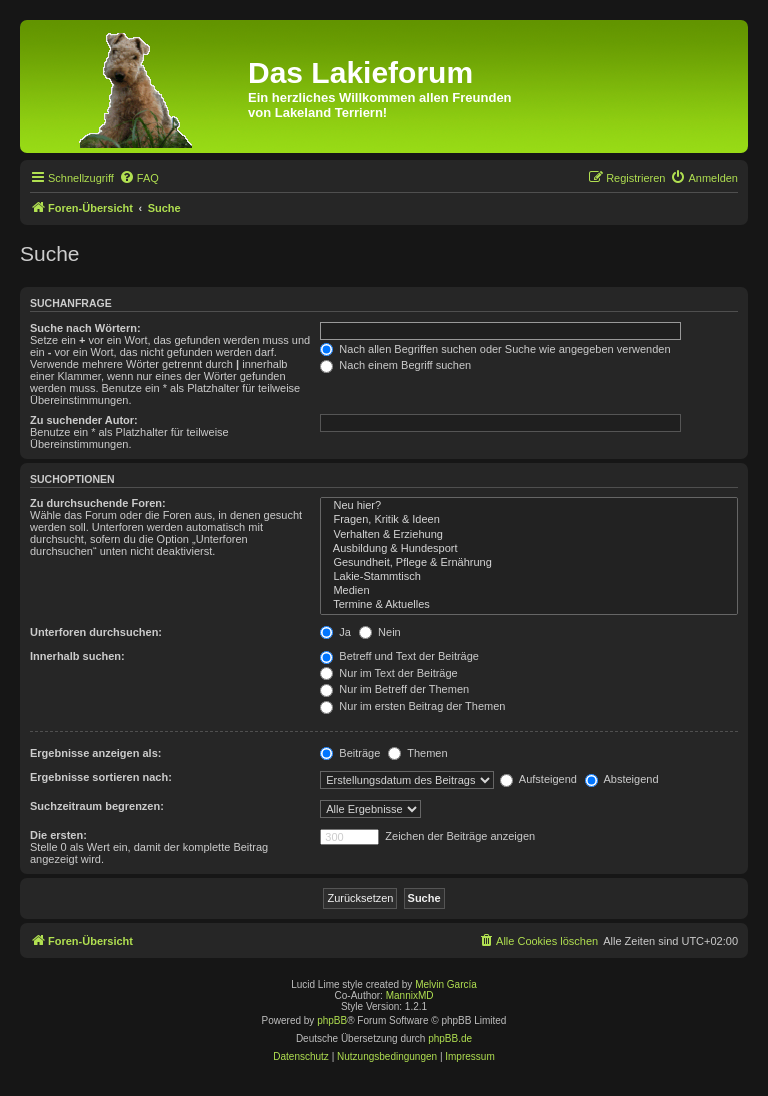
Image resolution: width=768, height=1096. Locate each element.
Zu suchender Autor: (84, 420)
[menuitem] (139, 178)
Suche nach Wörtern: (85, 328)
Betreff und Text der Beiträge (399, 656)
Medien (529, 591)
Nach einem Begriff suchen (395, 365)
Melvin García (446, 984)
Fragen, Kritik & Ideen (529, 520)
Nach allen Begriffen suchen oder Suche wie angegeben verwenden (495, 349)
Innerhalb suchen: (77, 656)
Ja (335, 632)
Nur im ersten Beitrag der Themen (412, 706)
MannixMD (410, 995)
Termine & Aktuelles (529, 605)
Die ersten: (58, 835)
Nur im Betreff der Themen (394, 689)
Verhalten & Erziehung (529, 535)
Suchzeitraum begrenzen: (97, 806)
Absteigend (622, 779)
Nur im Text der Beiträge (388, 673)
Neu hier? (529, 506)
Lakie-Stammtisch (529, 577)
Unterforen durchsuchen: (96, 632)
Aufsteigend (538, 779)
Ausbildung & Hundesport (529, 549)
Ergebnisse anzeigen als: (95, 753)
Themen (417, 753)
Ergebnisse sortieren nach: (101, 777)
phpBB (332, 1020)
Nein (380, 632)
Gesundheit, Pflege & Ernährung (529, 563)
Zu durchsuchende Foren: (98, 503)
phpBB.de (450, 1038)
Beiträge (350, 753)
